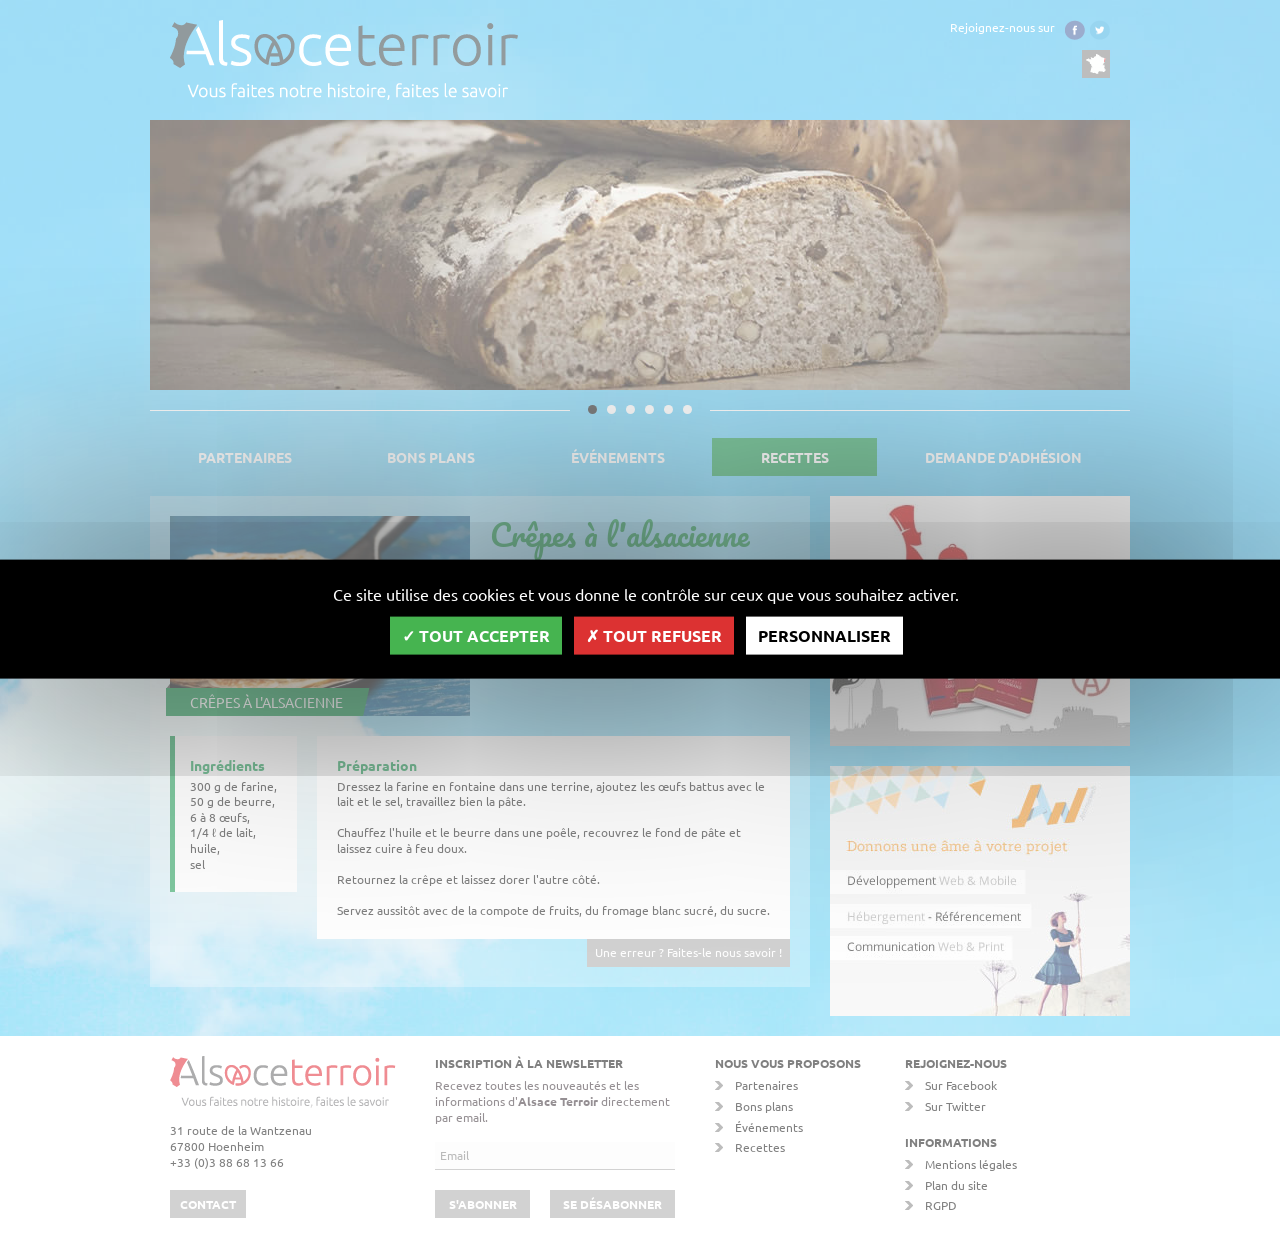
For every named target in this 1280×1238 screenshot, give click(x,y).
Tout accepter (476, 634)
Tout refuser (654, 634)
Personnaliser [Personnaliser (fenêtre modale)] (824, 634)
